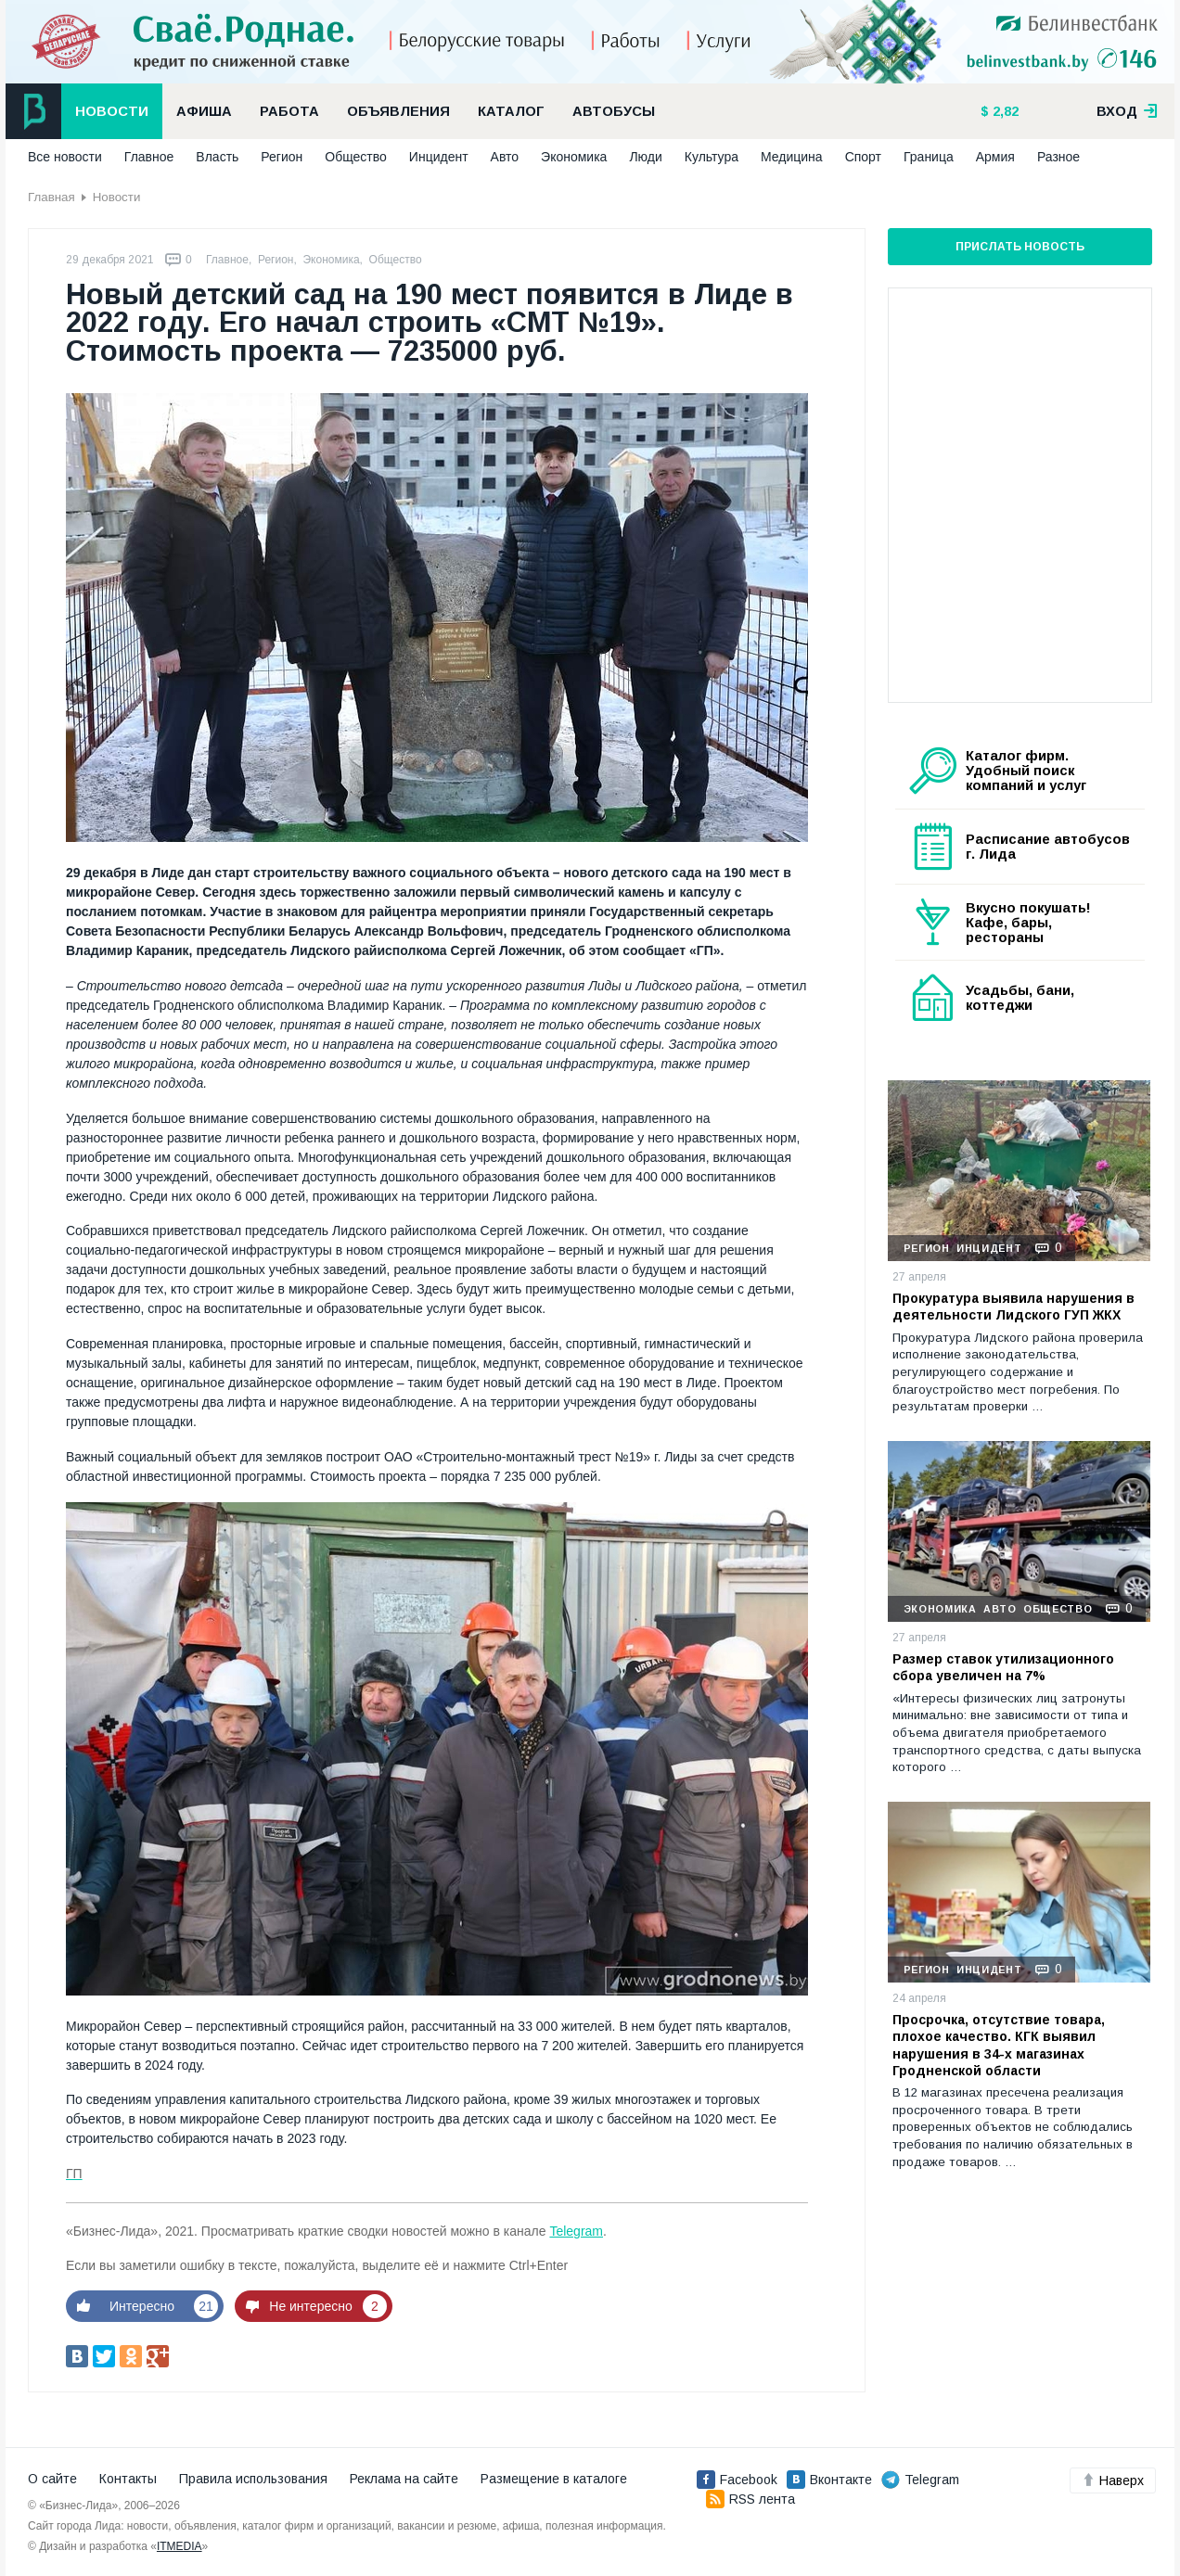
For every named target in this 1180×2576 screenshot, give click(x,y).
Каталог (511, 111)
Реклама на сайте (404, 2478)
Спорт (863, 156)
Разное (1058, 156)
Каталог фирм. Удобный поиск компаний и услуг (1026, 770)
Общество (356, 156)
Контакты (128, 2478)
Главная (51, 197)
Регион (281, 156)
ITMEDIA (179, 2546)
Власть (217, 156)
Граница (929, 156)
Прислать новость (1020, 246)
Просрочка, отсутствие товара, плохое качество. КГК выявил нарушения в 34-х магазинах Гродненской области (998, 2045)
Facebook (737, 2479)
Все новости (65, 156)
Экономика (574, 156)
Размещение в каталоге (554, 2478)
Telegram (576, 2231)
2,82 (1004, 111)
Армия (995, 156)
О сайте (52, 2478)
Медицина (792, 156)
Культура (711, 156)
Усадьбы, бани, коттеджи (1020, 998)
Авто (505, 156)
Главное (149, 156)
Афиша (204, 111)
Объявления (398, 111)
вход (1127, 111)
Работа (289, 111)
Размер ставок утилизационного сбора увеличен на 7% (1003, 1667)
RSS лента (750, 2499)
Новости (111, 111)
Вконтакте (829, 2479)
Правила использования (253, 2478)
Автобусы (613, 111)
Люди (645, 156)
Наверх (1113, 2480)
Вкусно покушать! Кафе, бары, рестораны (1028, 922)
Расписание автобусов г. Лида (1048, 846)
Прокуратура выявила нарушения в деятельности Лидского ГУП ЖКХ (1013, 1306)
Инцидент (438, 156)
